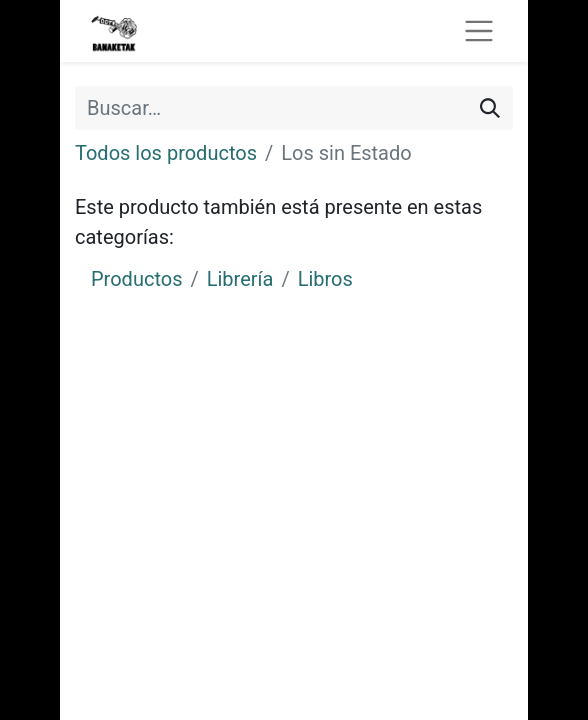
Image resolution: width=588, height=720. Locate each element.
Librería (240, 279)
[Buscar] (490, 108)
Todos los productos (166, 153)
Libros (325, 279)
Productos (136, 279)
